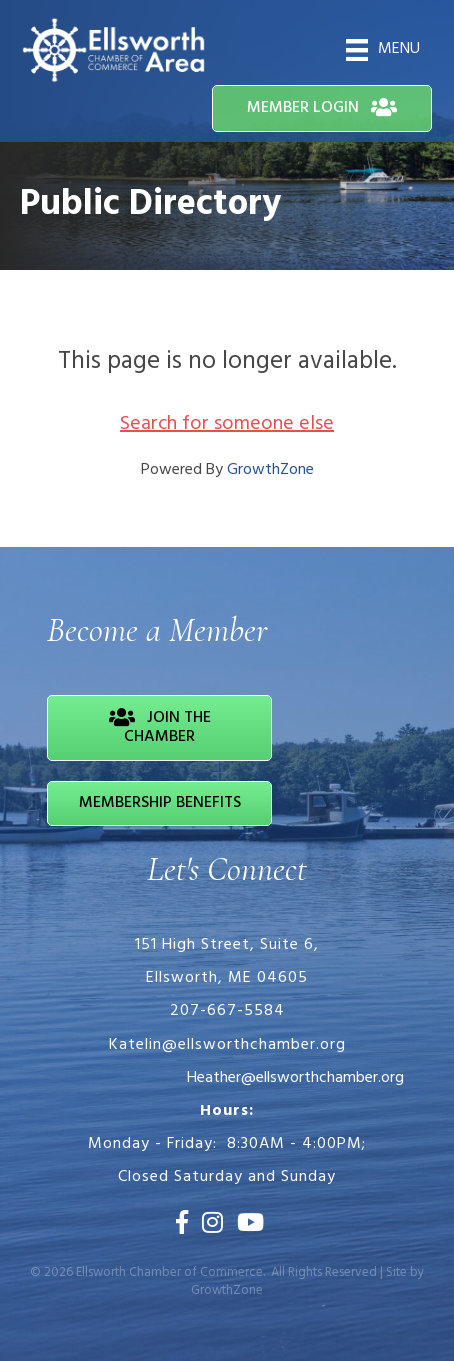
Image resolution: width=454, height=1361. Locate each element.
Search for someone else (227, 424)
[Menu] (383, 50)
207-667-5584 (227, 1011)
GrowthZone (270, 470)
